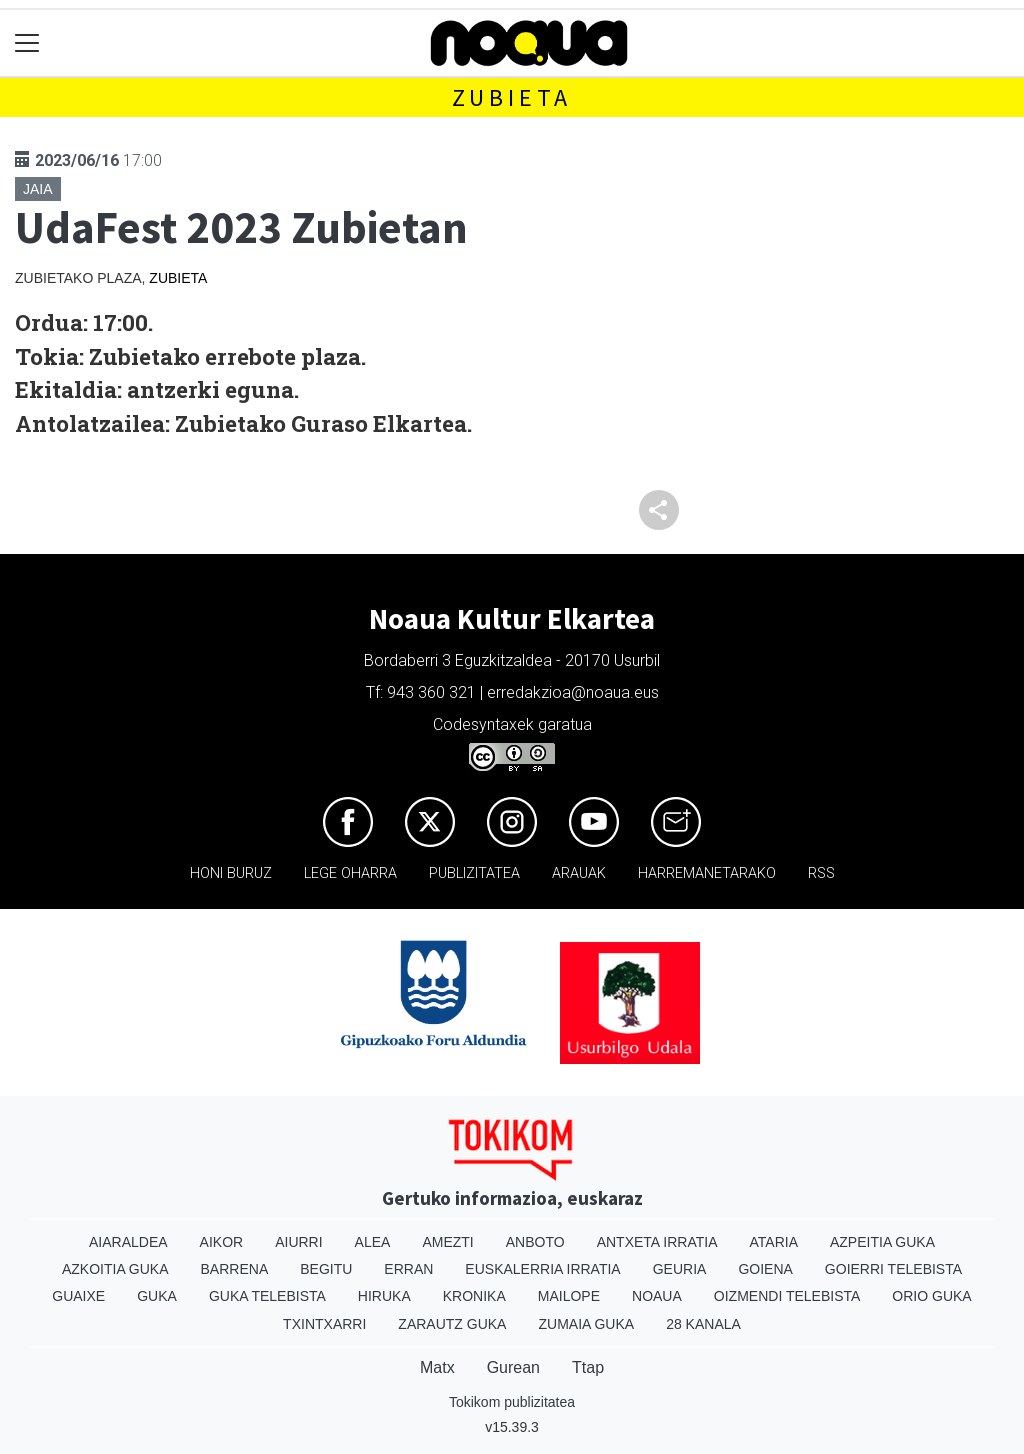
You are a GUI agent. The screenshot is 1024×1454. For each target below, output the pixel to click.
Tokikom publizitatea (512, 1402)
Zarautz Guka (452, 1324)
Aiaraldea (128, 1242)
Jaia (38, 189)
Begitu (326, 1269)
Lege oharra (350, 873)
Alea (373, 1242)
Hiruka (384, 1296)
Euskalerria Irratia (542, 1269)
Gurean (513, 1367)
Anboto (535, 1242)
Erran (408, 1269)
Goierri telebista (893, 1269)
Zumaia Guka (586, 1324)
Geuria (680, 1269)
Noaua (657, 1296)
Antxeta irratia (657, 1242)
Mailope (569, 1296)
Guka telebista (267, 1296)
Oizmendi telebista (787, 1296)
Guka (157, 1296)
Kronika (474, 1296)
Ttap (588, 1367)
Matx (437, 1367)
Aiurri (298, 1242)
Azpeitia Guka (882, 1242)
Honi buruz (231, 873)
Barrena (235, 1269)
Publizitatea (474, 873)
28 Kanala (703, 1324)
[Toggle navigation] (27, 43)
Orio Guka (931, 1296)
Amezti (447, 1242)
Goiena (765, 1269)
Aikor (222, 1242)
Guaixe (78, 1296)
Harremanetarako (707, 873)
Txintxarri (324, 1324)
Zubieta (512, 97)
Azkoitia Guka (115, 1269)
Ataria (773, 1242)
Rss (821, 873)
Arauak (579, 873)
